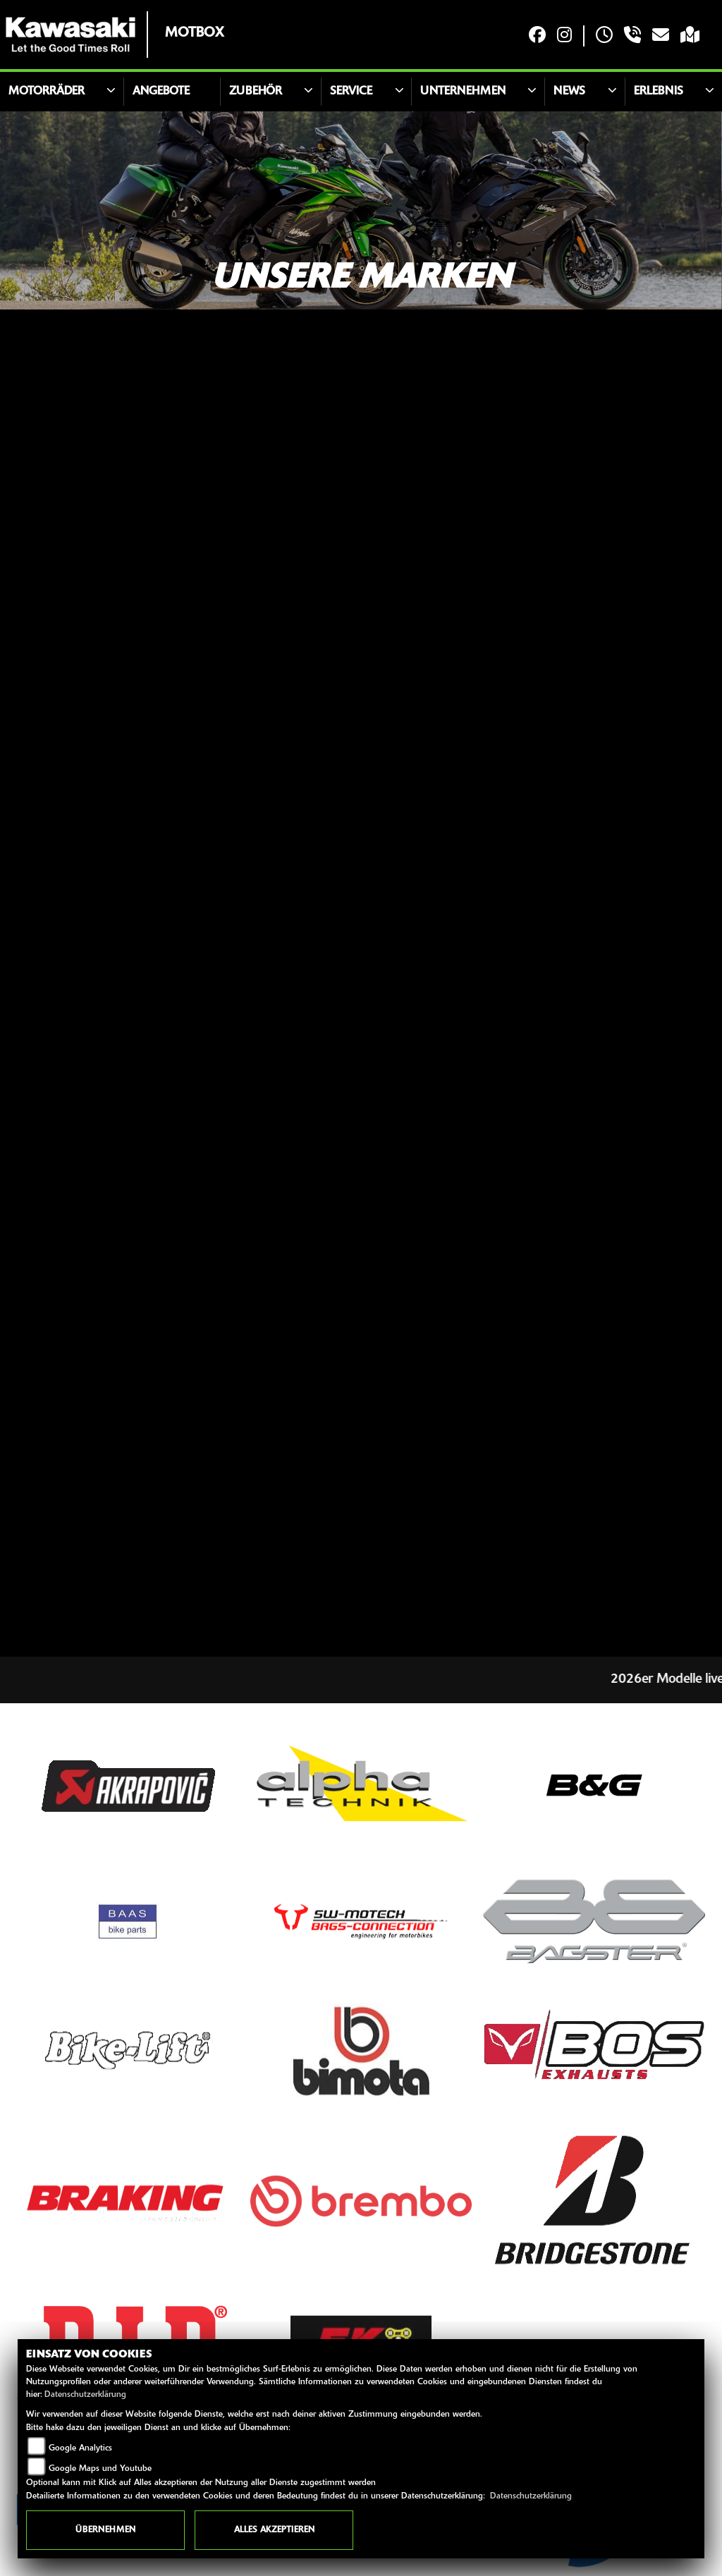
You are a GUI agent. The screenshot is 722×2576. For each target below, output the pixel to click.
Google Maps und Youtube (100, 2469)
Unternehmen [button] (463, 91)
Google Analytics (80, 2448)
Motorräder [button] (46, 91)
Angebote (161, 91)
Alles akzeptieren (274, 2530)
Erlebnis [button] (658, 91)
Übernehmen (105, 2530)
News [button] (569, 91)
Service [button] (351, 91)
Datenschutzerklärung (85, 2395)
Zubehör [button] (255, 91)
